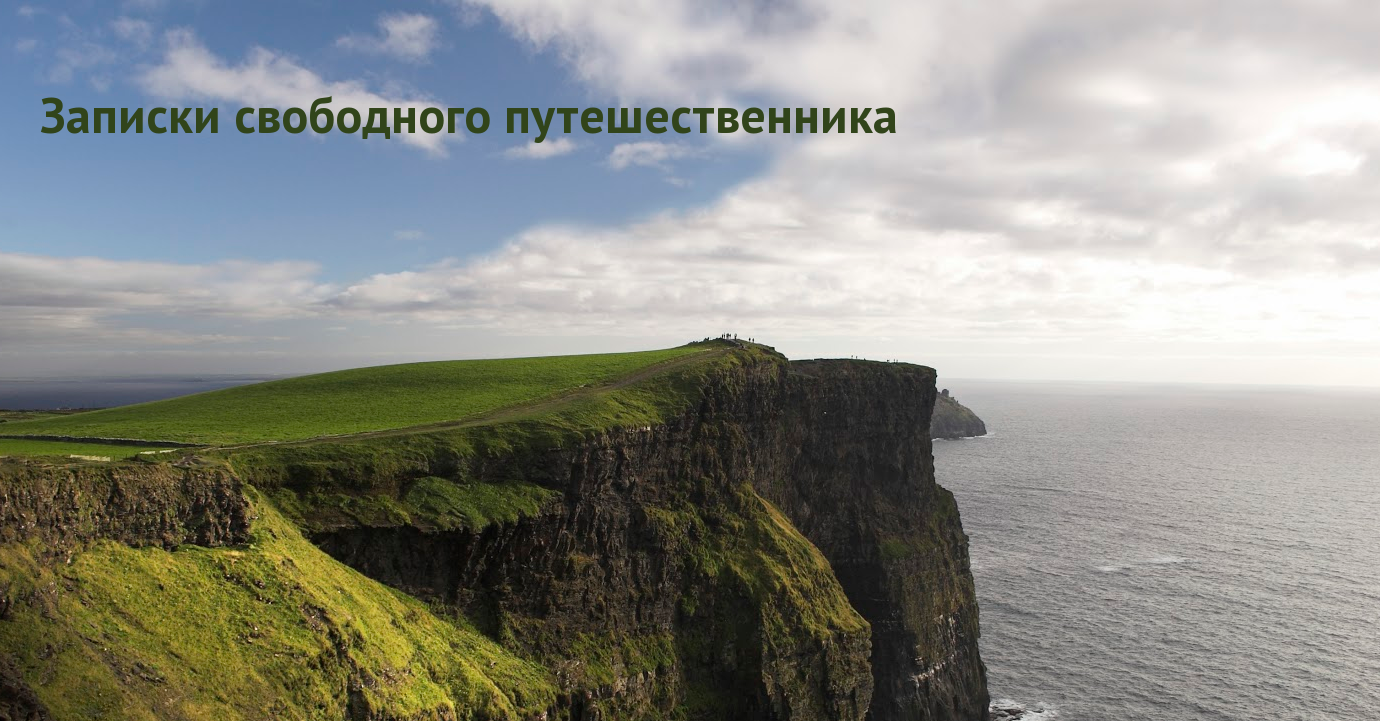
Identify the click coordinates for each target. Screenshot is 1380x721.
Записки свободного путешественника (469, 114)
